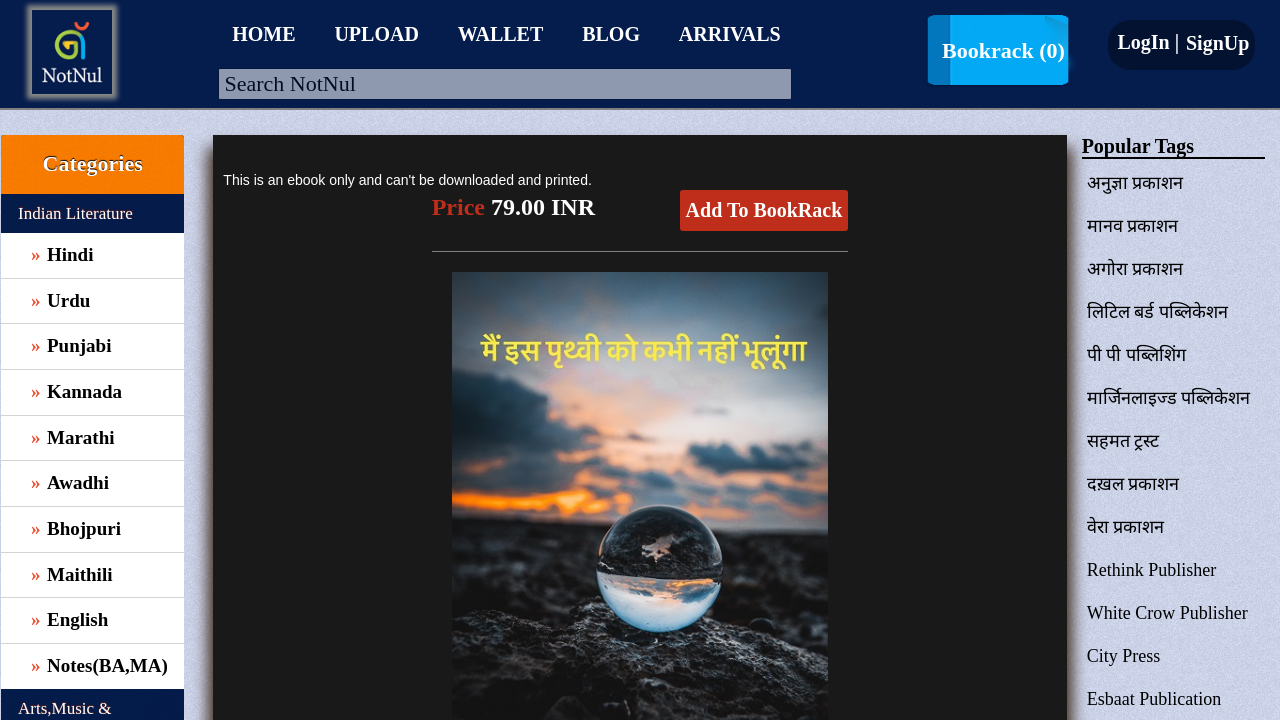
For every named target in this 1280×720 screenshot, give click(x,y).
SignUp (1215, 43)
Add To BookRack (764, 210)
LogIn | (1148, 42)
